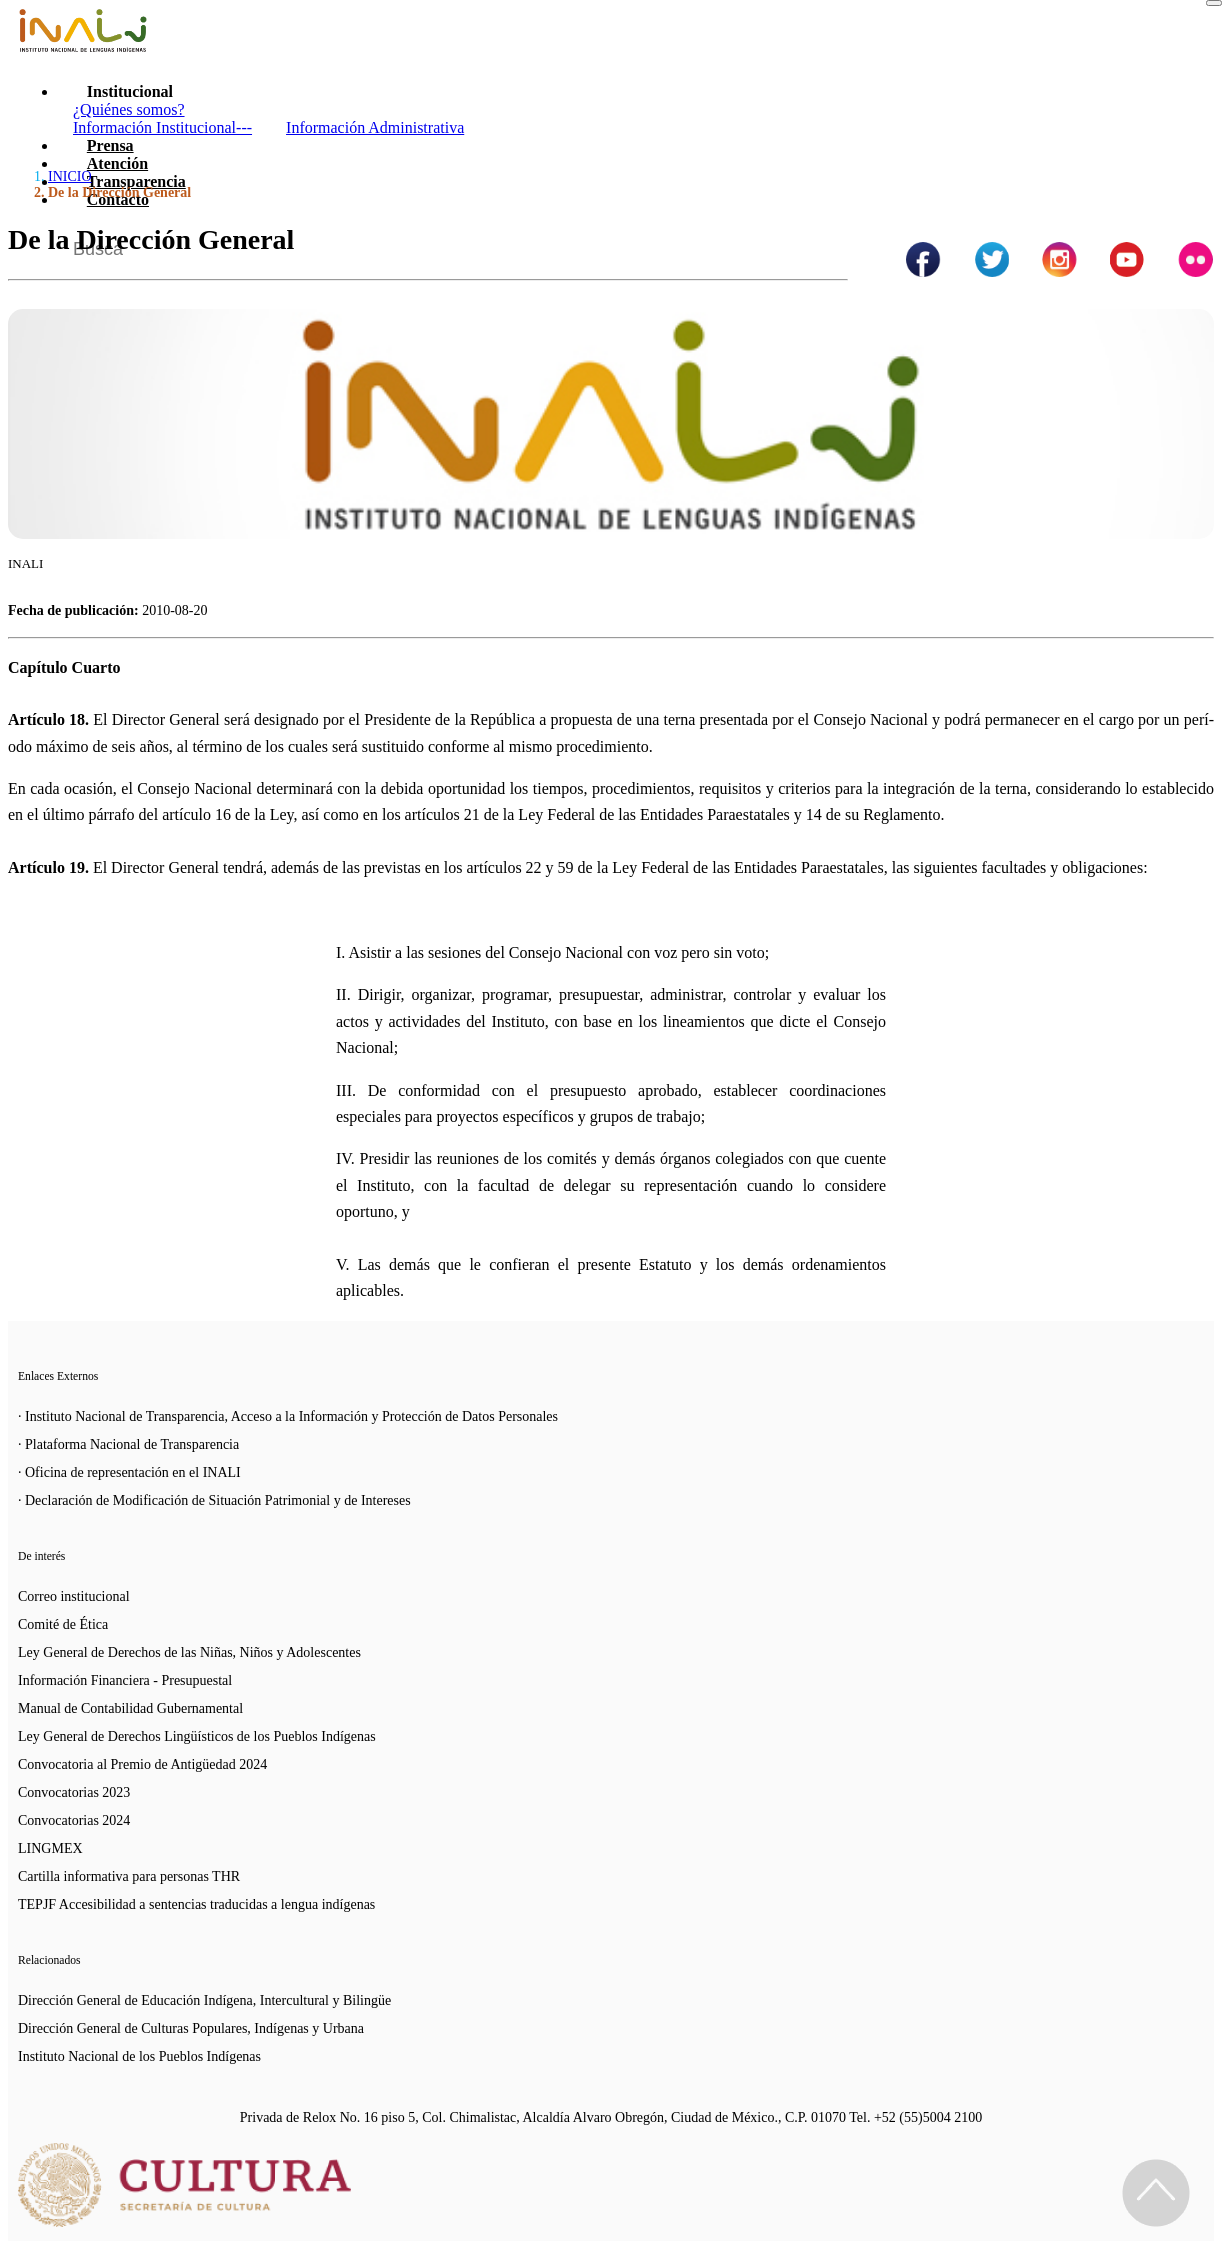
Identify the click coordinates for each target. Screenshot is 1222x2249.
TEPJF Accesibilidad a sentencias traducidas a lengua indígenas (196, 1904)
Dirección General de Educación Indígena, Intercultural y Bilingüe (204, 2000)
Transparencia (136, 181)
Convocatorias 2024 (74, 1820)
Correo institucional (74, 1596)
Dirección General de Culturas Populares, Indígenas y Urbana (191, 2028)
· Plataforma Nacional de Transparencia (128, 1444)
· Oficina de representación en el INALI (129, 1472)
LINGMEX (50, 1848)
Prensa (110, 145)
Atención (117, 163)
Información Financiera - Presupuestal (125, 1680)
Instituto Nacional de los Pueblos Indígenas (139, 2056)
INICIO (70, 176)
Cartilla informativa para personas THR (129, 1876)
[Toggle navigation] (1214, 3)
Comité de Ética (63, 1624)
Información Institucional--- (162, 127)
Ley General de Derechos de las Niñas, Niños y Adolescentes (189, 1652)
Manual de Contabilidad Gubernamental (130, 1708)
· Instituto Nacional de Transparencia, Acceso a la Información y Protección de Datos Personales (288, 1416)
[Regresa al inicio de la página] (1156, 2193)
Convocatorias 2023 (74, 1792)
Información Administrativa (375, 127)
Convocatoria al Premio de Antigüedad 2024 (142, 1764)
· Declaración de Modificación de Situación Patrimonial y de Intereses (214, 1500)
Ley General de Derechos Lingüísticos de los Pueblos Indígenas (197, 1736)
